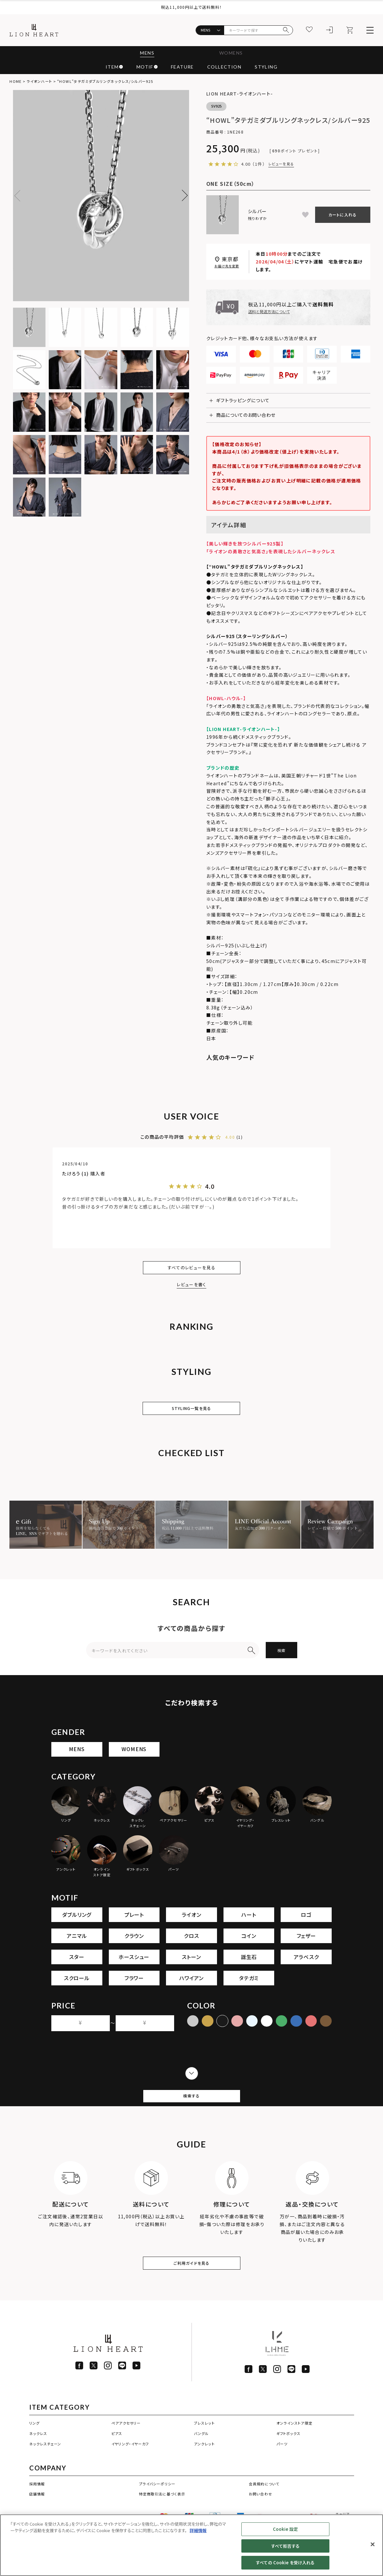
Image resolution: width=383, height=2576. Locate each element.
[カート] (349, 30)
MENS (145, 53)
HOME (15, 81)
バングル (201, 2461)
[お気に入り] (309, 30)
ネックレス (38, 2461)
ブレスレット (204, 2451)
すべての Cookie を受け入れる (285, 2562)
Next (182, 195)
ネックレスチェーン (45, 2471)
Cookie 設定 (285, 2529)
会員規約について (264, 2511)
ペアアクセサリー (126, 2451)
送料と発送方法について (269, 311)
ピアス (116, 2461)
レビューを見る (281, 163)
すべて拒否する (285, 2546)
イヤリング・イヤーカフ (130, 2471)
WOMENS (232, 53)
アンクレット (204, 2471)
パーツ (281, 2471)
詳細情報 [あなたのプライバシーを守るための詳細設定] (198, 2530)
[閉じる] (372, 2544)
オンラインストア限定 (294, 2451)
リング (34, 2451)
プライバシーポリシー (157, 2511)
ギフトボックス (288, 2461)
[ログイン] (329, 30)
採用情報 (37, 2511)
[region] (191, 2545)
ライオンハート (39, 81)
